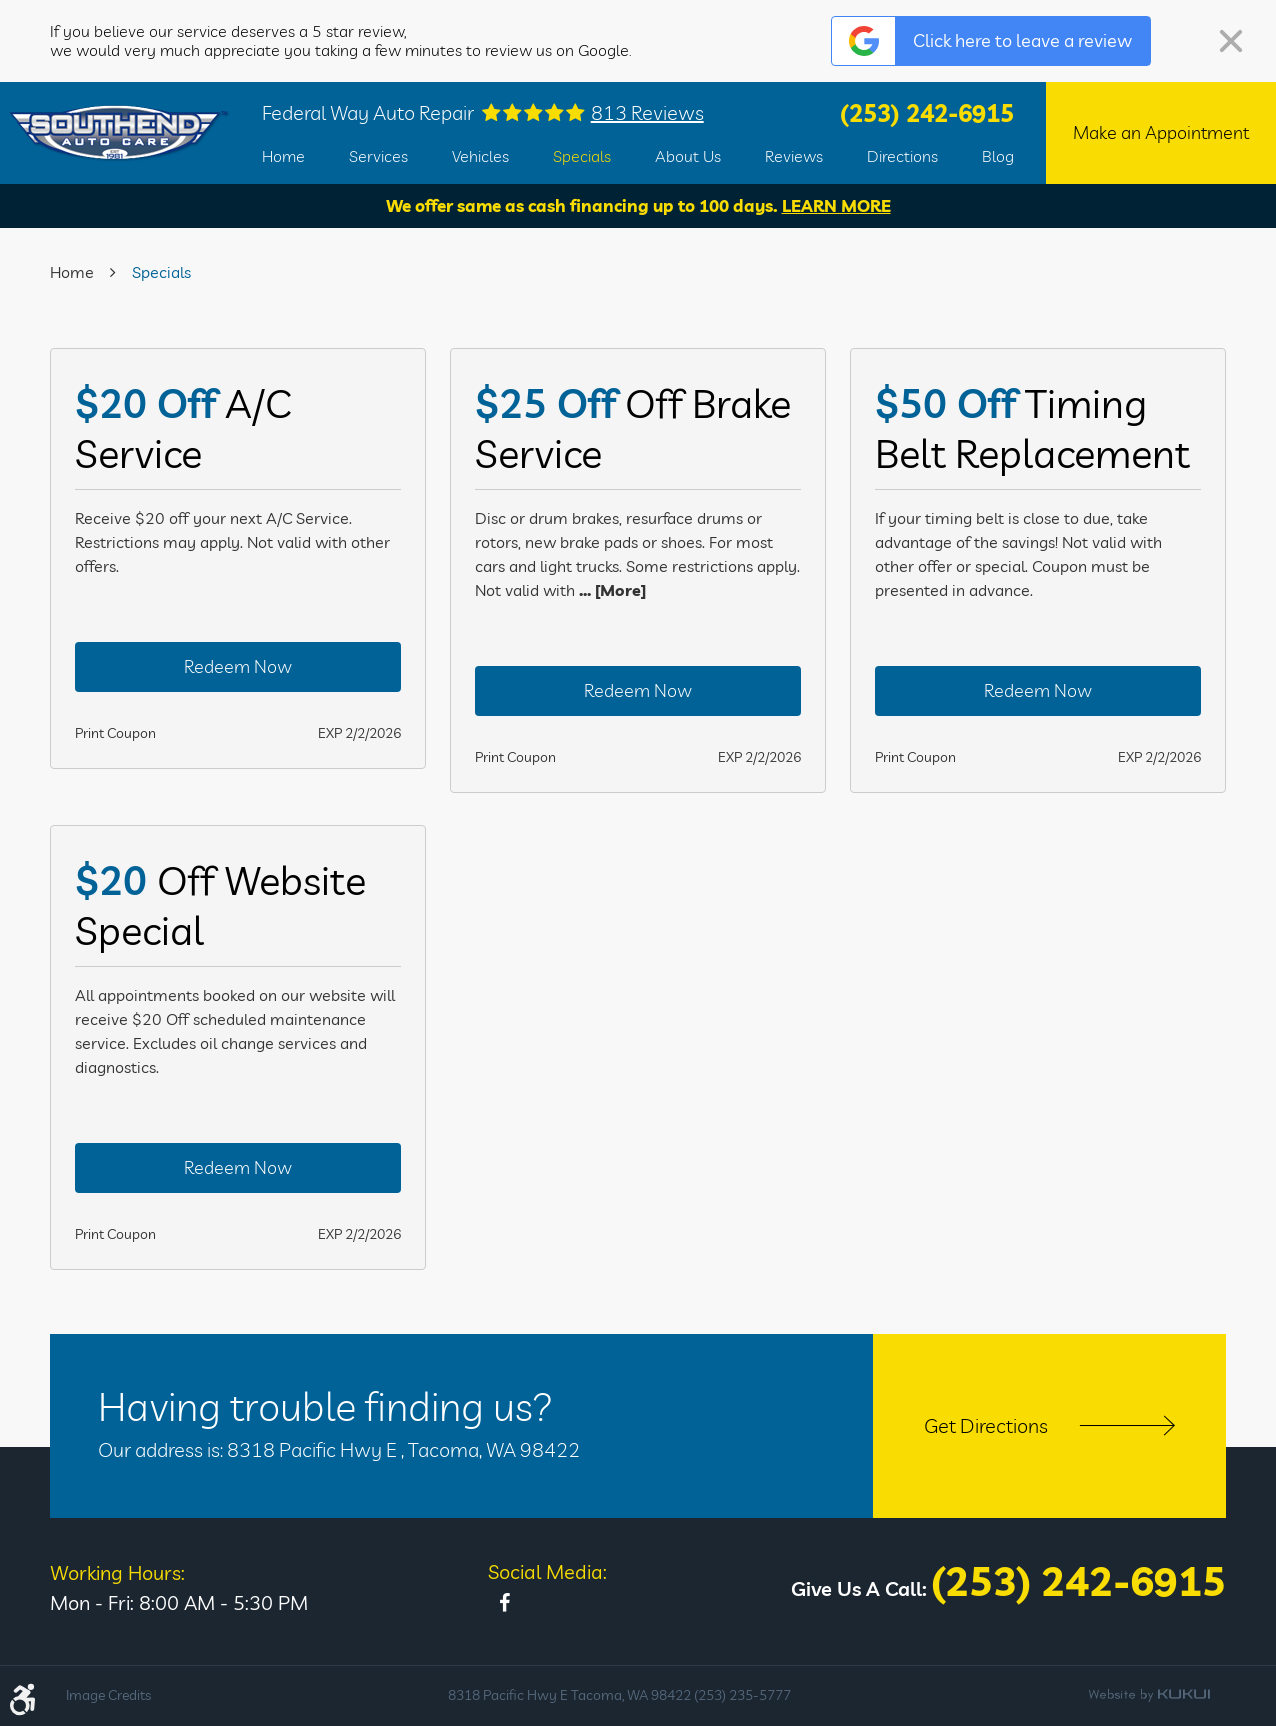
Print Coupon (115, 733)
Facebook (504, 1603)
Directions (902, 156)
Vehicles (480, 156)
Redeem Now (238, 666)
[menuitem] (283, 156)
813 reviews (647, 113)
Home (283, 156)
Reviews (794, 156)
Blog (998, 156)
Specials (582, 156)
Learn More (836, 205)
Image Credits (108, 1695)
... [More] (610, 590)
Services (378, 156)
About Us (688, 156)
